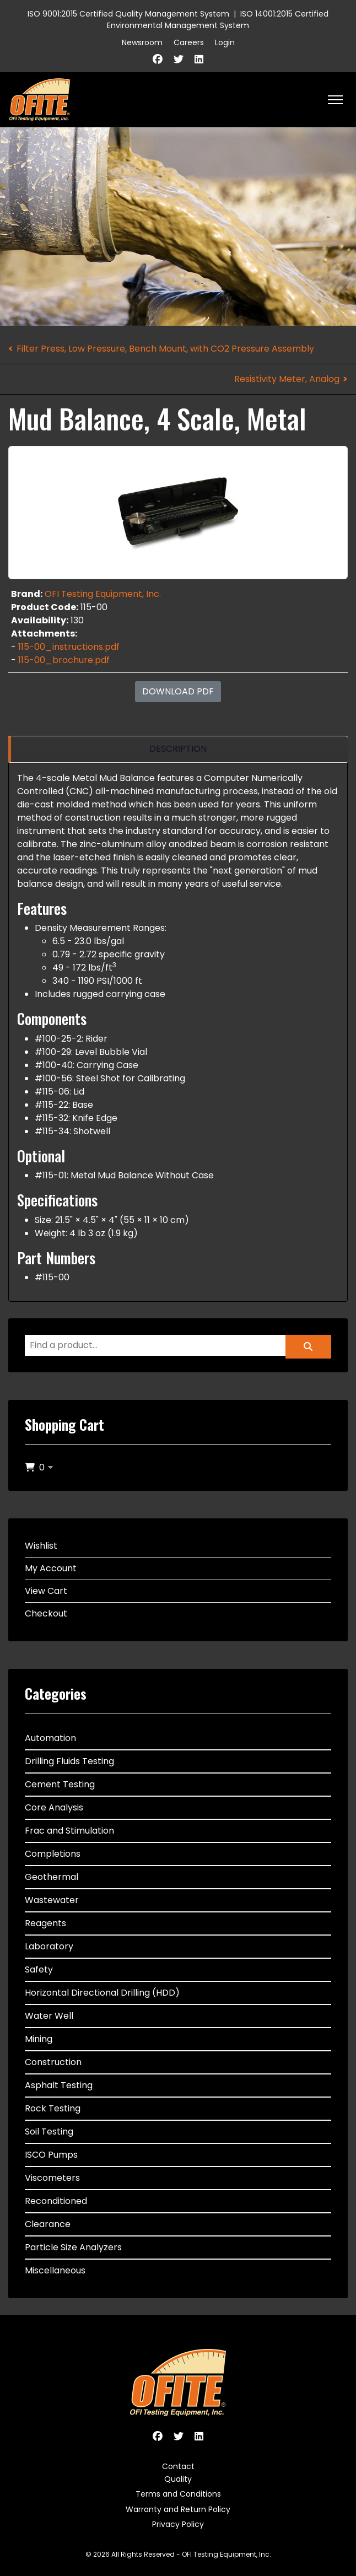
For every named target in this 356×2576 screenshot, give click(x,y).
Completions (52, 1853)
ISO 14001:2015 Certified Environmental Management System (217, 19)
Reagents (45, 1923)
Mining (38, 2039)
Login (225, 42)
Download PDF (178, 691)
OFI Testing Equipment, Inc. (103, 594)
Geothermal (51, 1877)
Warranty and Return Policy (178, 2509)
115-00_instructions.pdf (69, 646)
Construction (53, 2062)
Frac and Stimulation (69, 1830)
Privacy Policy (178, 2524)
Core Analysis (54, 1807)
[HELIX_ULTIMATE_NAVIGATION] (335, 99)
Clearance (48, 2224)
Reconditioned (56, 2201)
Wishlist (41, 1545)
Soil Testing (49, 2131)
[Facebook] (158, 59)
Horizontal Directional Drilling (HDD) (102, 1992)
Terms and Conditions (178, 2493)
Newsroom (142, 42)
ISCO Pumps (51, 2154)
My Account (51, 1568)
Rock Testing (52, 2108)
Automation (50, 1738)
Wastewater (52, 1900)
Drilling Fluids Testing (69, 1761)
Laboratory (49, 1946)
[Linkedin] (199, 59)
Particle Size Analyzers (73, 2247)
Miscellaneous (55, 2270)
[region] (178, 749)
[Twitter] (179, 59)
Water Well (49, 2015)
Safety (39, 1969)
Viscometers (52, 2177)
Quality (178, 2479)
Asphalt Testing (59, 2085)
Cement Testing (60, 1784)
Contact (178, 2466)
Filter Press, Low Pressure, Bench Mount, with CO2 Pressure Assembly (165, 348)
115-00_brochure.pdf (64, 660)
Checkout (46, 1613)
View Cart (46, 1591)
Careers (189, 42)
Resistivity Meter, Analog (286, 379)
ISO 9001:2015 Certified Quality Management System (128, 13)
